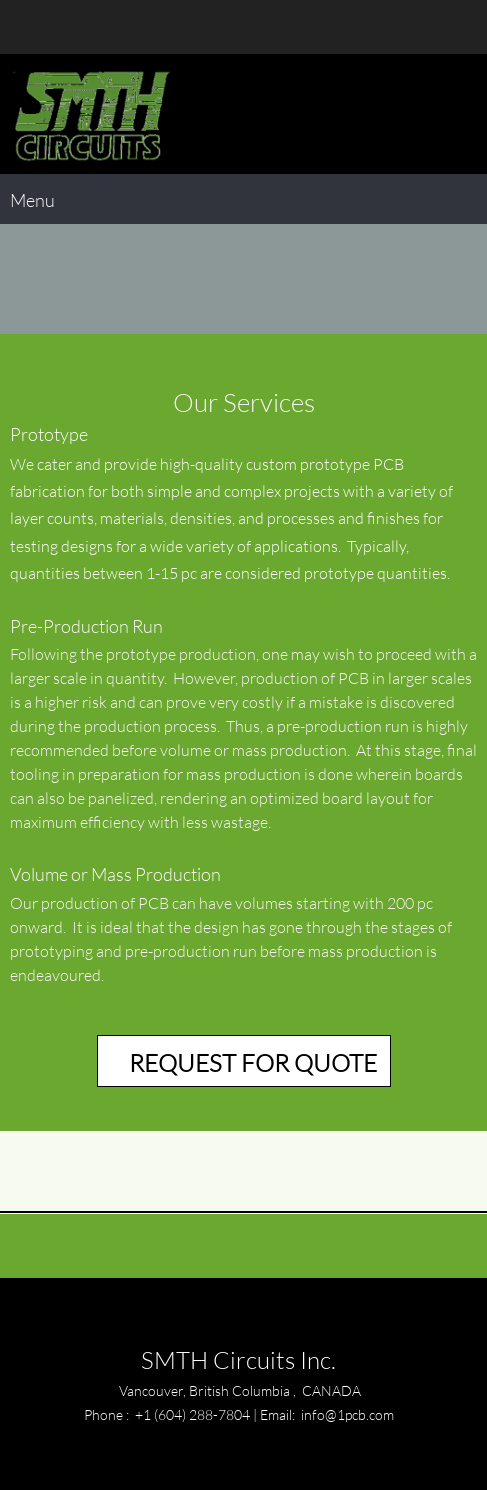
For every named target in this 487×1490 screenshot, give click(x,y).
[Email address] (55, 27)
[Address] (85, 27)
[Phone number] (25, 27)
